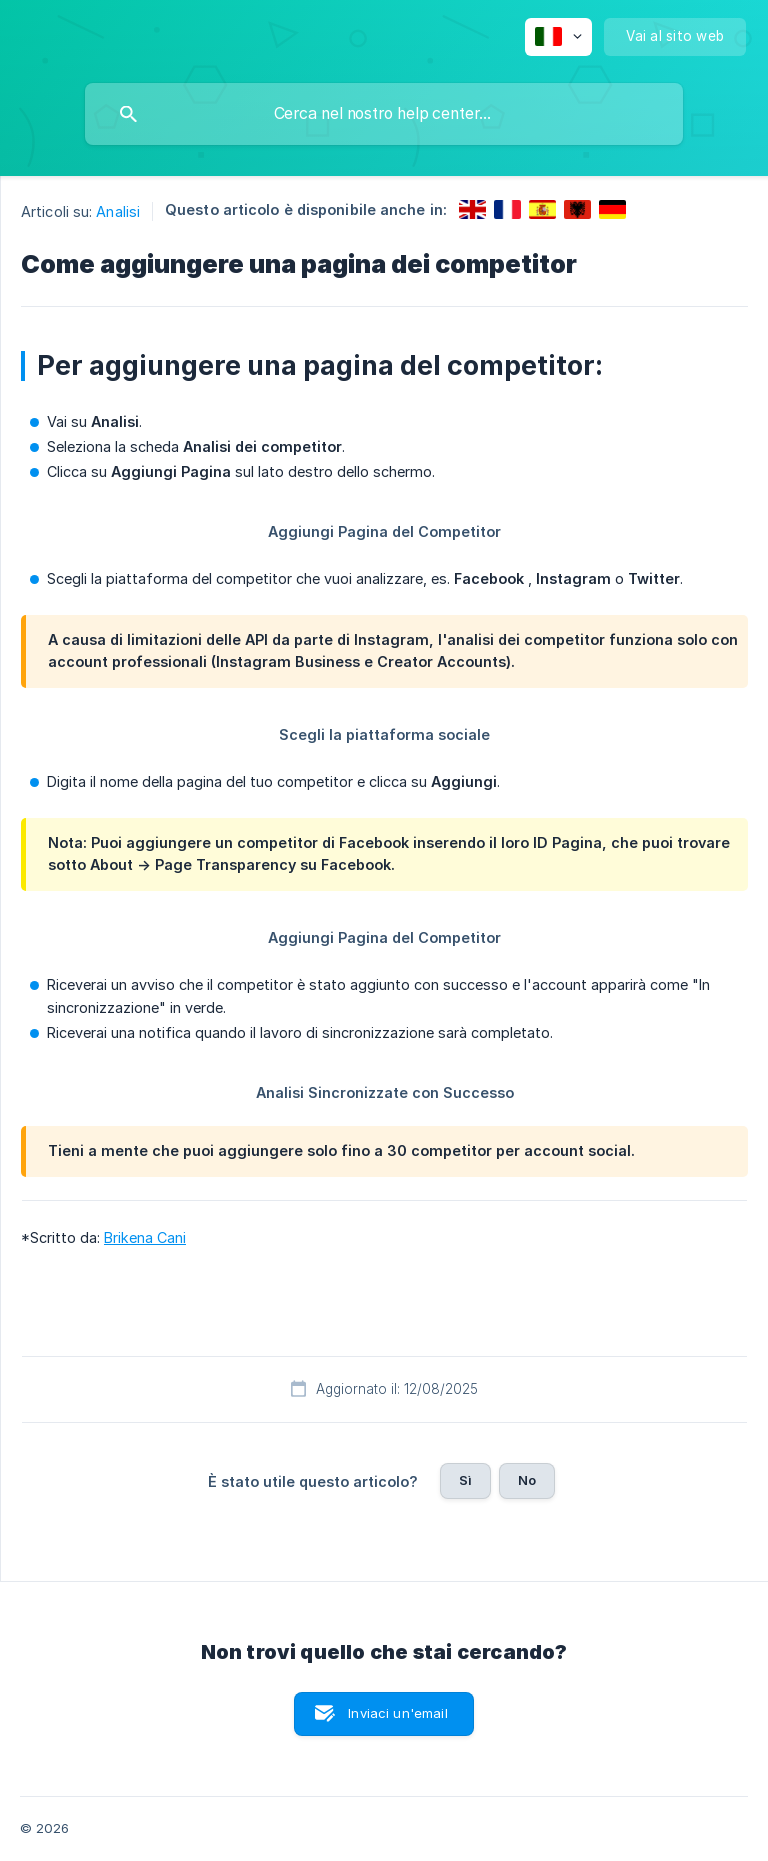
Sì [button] (465, 1480)
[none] (558, 37)
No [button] (527, 1480)
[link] (472, 209)
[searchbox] (384, 114)
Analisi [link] (118, 211)
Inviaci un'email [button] (397, 1713)
